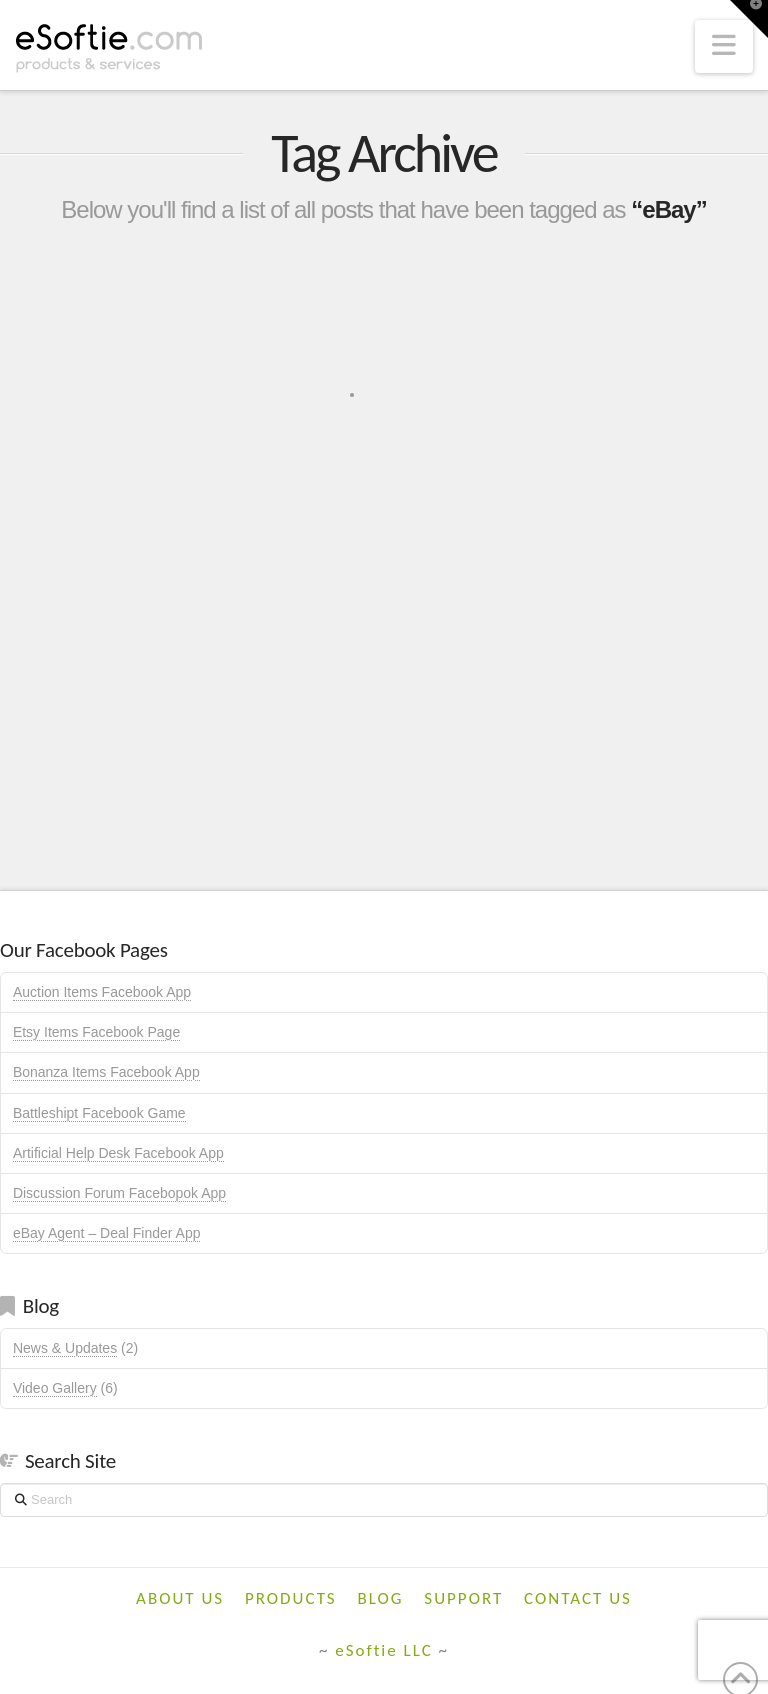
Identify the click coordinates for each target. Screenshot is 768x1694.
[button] (724, 46)
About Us (180, 1598)
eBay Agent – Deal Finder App (107, 1233)
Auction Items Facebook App (102, 992)
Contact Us (578, 1598)
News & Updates (65, 1348)
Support (463, 1598)
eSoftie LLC (384, 1650)
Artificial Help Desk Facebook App (118, 1153)
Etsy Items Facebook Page (96, 1032)
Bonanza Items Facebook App (106, 1072)
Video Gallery (55, 1388)
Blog (381, 1598)
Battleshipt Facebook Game (99, 1113)
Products (291, 1598)
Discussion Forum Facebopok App (119, 1193)
